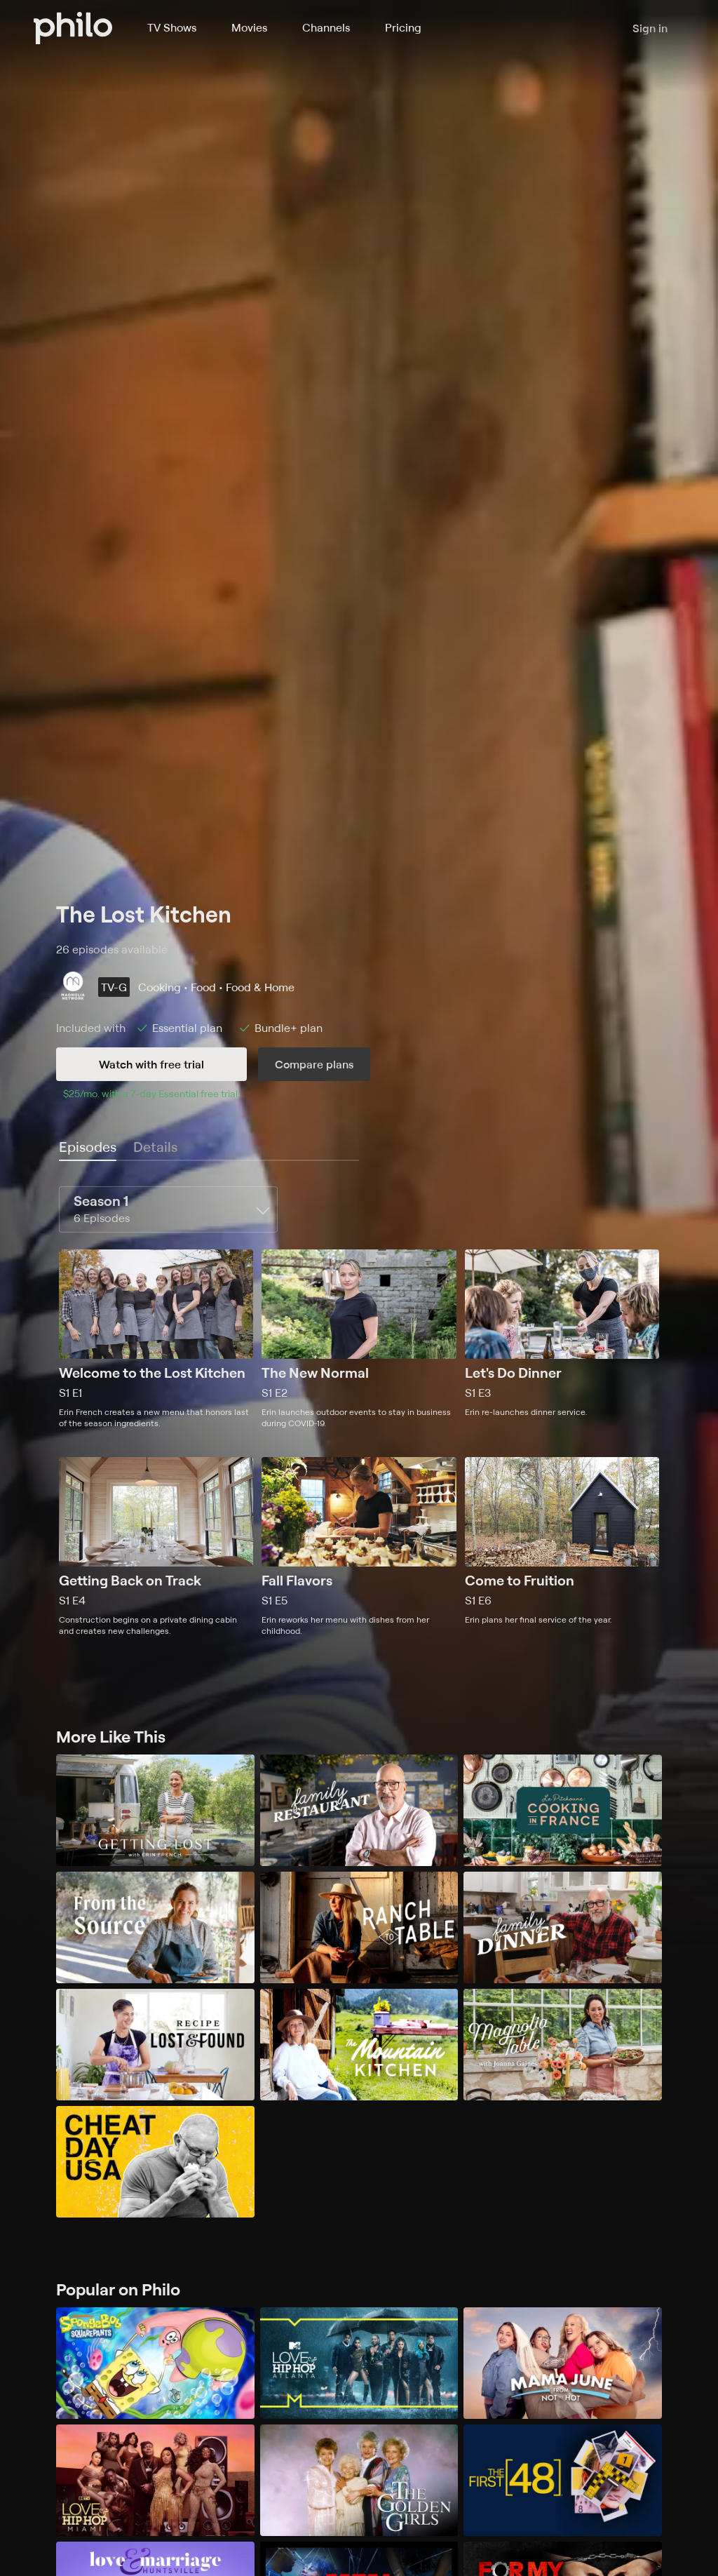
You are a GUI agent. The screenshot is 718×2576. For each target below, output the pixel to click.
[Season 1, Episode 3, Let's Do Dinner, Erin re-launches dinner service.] (562, 1339)
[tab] (87, 1147)
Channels (326, 27)
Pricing (403, 27)
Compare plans (314, 1064)
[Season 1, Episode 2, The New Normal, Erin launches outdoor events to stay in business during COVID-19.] (359, 1339)
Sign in (650, 28)
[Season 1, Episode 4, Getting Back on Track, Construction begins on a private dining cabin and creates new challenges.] (156, 1547)
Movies (249, 27)
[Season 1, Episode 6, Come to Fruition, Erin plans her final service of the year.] (562, 1547)
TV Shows (171, 27)
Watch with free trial (151, 1064)
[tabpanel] (359, 1411)
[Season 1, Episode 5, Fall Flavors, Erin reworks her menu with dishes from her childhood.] (359, 1547)
